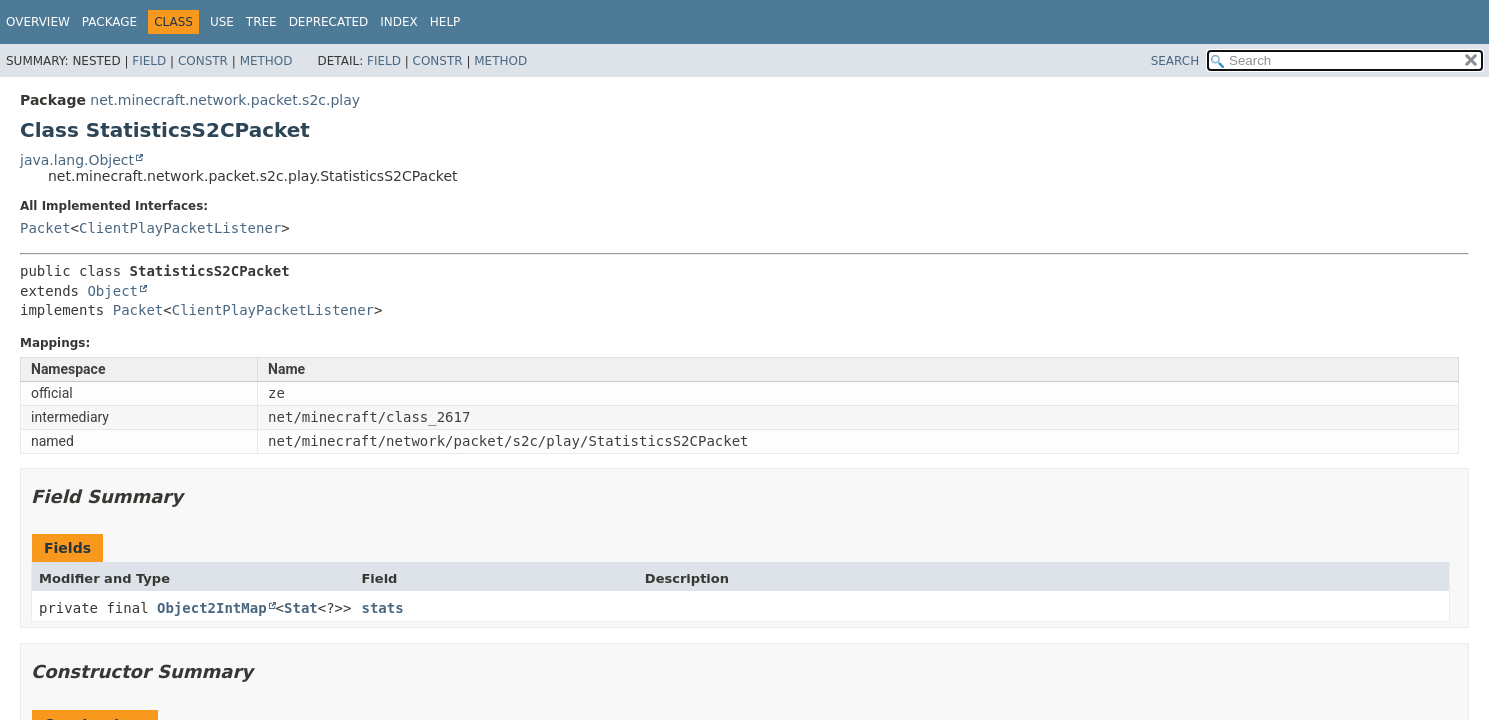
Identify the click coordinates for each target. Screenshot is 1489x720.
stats (382, 608)
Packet (45, 228)
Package (109, 22)
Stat (301, 608)
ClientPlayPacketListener (180, 228)
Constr (203, 61)
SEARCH (1175, 61)
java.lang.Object (77, 160)
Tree (261, 22)
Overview (38, 22)
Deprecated (329, 22)
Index (399, 22)
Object (112, 291)
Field (149, 61)
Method (266, 61)
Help (445, 22)
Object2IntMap (212, 608)
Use (222, 22)
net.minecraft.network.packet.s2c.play (225, 100)
